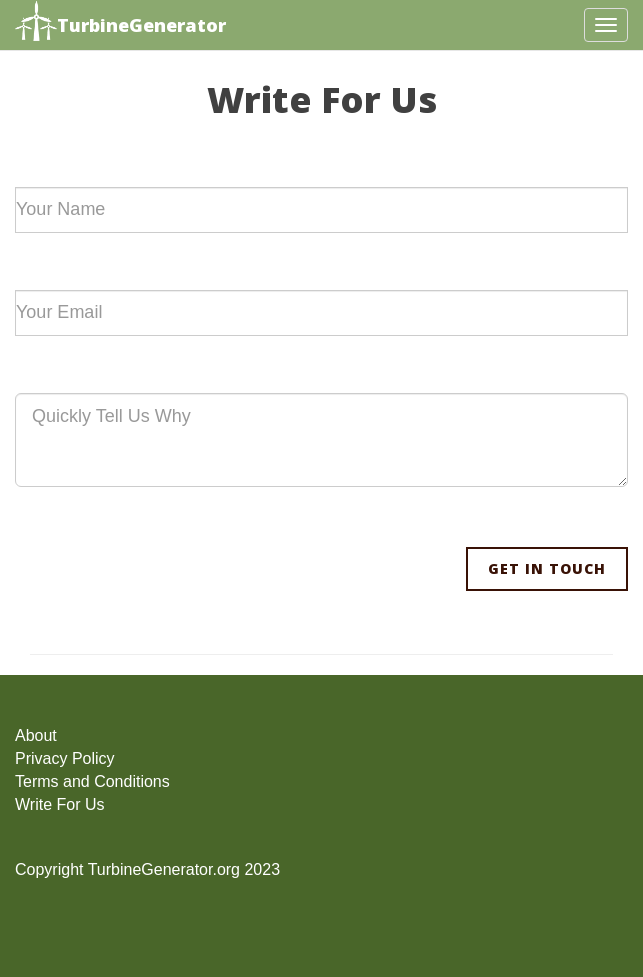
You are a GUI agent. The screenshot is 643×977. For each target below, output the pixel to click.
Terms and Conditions (92, 781)
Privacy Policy (65, 758)
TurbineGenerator (120, 23)
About (36, 735)
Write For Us (59, 804)
